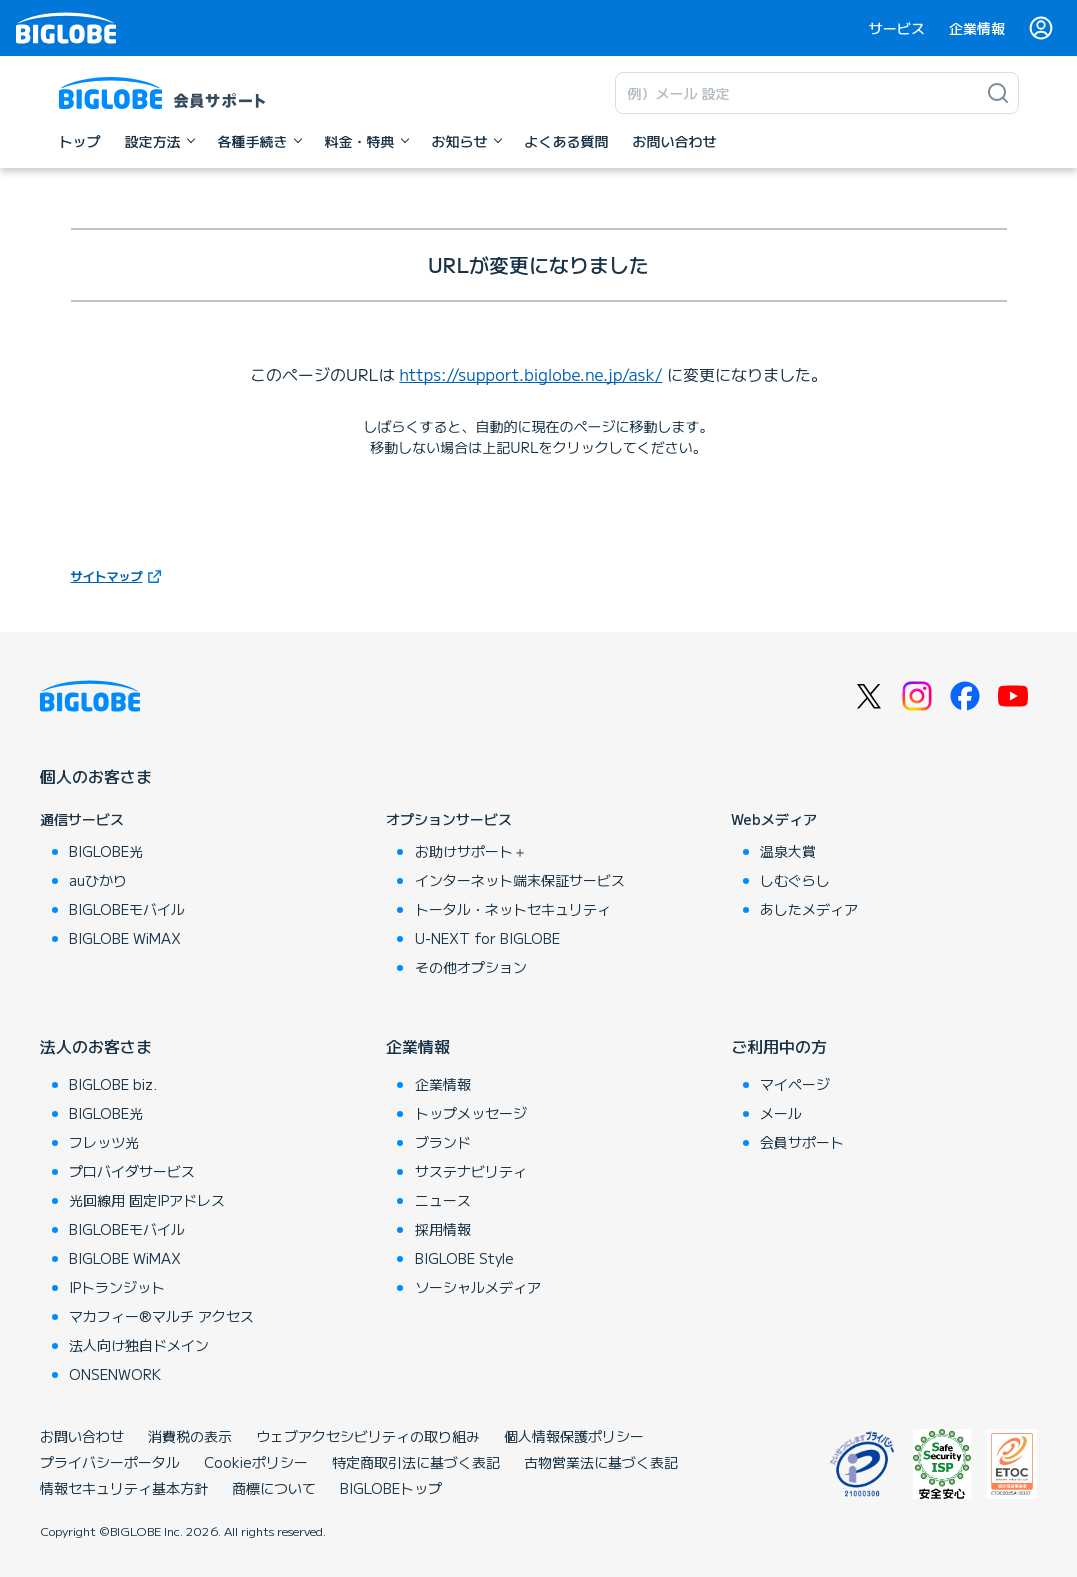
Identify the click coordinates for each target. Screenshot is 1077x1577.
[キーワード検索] (797, 93)
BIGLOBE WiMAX (125, 938)
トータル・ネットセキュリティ (513, 909)
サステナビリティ (471, 1171)
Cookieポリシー (256, 1462)
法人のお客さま (96, 1046)
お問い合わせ (82, 1436)
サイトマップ (107, 575)
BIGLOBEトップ (391, 1488)
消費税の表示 (190, 1436)
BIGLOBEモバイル (127, 909)
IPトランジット (117, 1287)
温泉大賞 (788, 851)
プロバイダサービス (132, 1171)
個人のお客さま (96, 776)
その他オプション (471, 967)
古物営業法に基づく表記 (601, 1462)
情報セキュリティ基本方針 (124, 1488)
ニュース (443, 1200)
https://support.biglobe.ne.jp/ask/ (530, 374)
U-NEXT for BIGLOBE (487, 938)
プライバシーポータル (110, 1462)
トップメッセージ (471, 1113)
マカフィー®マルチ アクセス (161, 1316)
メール (781, 1113)
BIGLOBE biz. (113, 1084)
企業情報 (977, 28)
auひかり (98, 880)
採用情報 (443, 1229)
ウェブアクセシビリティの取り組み (368, 1436)
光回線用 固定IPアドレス (147, 1200)
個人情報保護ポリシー (574, 1436)
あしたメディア (809, 909)
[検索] (998, 93)
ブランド (443, 1142)
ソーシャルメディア (478, 1287)
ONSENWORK (115, 1374)
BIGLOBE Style (464, 1258)
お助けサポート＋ (471, 851)
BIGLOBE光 (106, 851)
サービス (897, 28)
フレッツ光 (104, 1142)
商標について (274, 1488)
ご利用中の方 (779, 1046)
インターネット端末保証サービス (520, 880)
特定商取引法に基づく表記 (416, 1462)
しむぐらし (795, 880)
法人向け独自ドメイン (139, 1345)
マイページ (795, 1084)
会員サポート (802, 1142)
